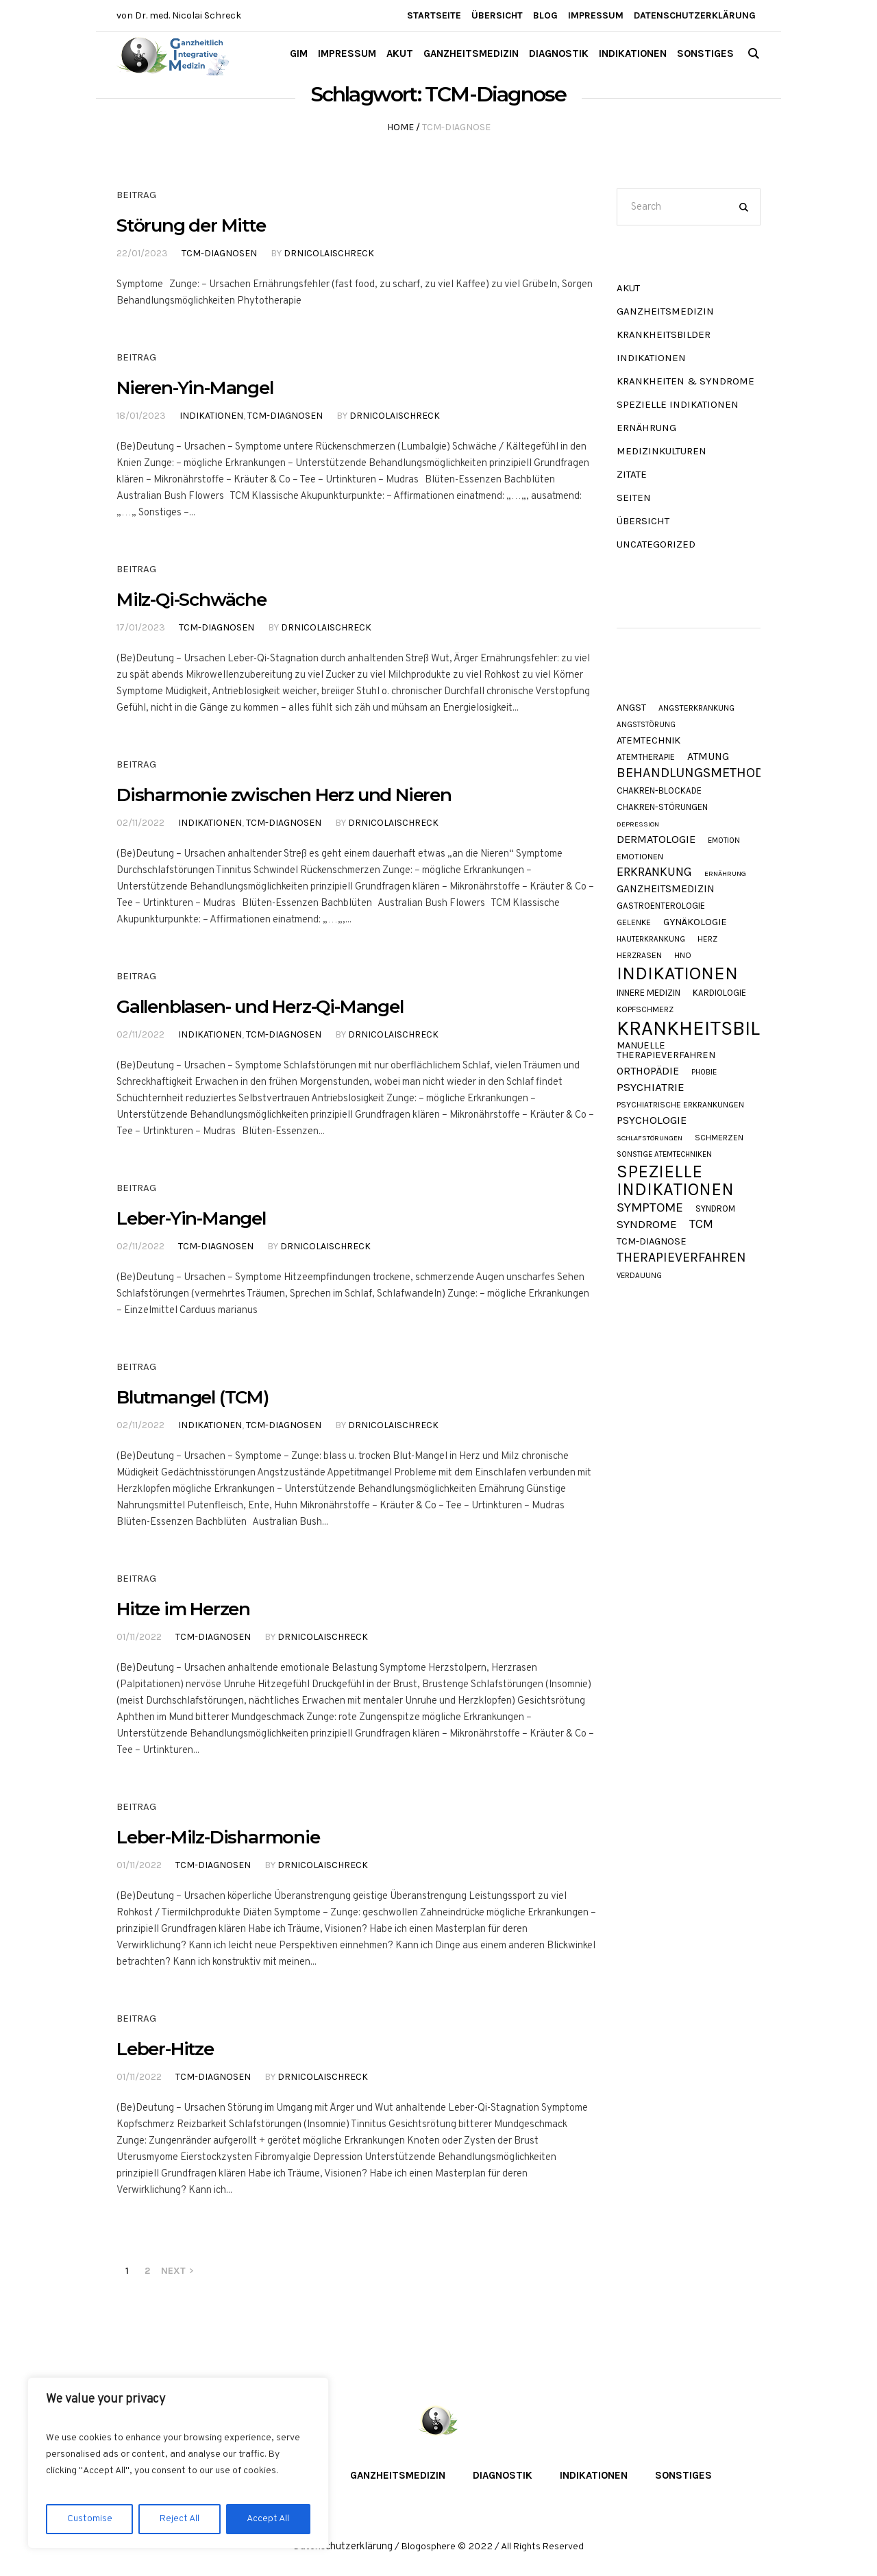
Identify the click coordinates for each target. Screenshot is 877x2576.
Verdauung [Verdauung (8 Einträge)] (639, 1275)
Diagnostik (502, 2475)
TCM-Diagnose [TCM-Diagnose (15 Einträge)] (652, 1242)
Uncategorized (656, 544)
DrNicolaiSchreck (329, 253)
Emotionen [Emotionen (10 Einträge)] (640, 856)
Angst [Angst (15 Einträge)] (631, 708)
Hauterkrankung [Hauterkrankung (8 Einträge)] (651, 939)
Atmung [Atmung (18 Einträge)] (708, 757)
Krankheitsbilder (664, 334)
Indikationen (211, 415)
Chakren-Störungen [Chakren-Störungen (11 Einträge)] (662, 806)
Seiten (634, 497)
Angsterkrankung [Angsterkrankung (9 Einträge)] (696, 708)
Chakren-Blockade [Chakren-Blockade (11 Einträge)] (659, 790)
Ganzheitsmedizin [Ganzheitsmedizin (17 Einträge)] (666, 889)
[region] (178, 2463)
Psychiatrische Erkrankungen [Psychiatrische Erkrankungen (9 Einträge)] (680, 1105)
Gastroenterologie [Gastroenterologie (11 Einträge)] (661, 905)
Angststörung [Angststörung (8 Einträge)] (646, 724)
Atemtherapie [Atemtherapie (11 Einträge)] (646, 756)
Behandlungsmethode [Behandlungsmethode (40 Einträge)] (694, 773)
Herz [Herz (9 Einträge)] (707, 939)
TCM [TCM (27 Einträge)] (701, 1224)
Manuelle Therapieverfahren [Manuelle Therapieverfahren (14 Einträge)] (666, 1051)
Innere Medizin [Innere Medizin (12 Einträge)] (648, 992)
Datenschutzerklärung (343, 2546)
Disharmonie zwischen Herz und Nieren (284, 795)
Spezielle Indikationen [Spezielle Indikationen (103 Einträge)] (675, 1180)
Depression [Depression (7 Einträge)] (638, 825)
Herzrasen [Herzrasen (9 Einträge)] (639, 955)
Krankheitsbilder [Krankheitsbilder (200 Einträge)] (707, 1028)
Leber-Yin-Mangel (191, 1218)
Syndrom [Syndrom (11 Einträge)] (715, 1208)
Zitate (632, 474)
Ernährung (646, 427)
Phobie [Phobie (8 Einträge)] (704, 1072)
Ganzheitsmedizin (665, 311)
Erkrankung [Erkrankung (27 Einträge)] (654, 872)
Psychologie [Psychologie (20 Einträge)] (652, 1120)
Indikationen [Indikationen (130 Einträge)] (677, 973)
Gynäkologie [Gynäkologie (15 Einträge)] (695, 923)
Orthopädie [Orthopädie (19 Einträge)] (648, 1071)
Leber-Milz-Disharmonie (218, 1837)
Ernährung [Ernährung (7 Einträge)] (725, 874)
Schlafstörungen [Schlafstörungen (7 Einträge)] (649, 1138)
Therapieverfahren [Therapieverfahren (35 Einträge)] (681, 1257)
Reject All (179, 2519)
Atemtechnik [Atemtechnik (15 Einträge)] (648, 741)
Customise (89, 2519)
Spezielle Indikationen (678, 404)
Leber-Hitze (165, 2049)
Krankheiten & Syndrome (685, 381)
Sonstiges (683, 2475)
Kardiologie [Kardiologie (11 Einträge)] (719, 992)
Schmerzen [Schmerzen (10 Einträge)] (719, 1137)
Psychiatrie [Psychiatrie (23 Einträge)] (650, 1087)
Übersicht (643, 521)
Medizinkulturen (661, 451)
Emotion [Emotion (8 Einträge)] (724, 840)
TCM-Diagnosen (219, 253)
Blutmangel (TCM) (192, 1397)
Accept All (268, 2519)
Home (400, 127)
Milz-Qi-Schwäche (191, 600)
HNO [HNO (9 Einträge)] (682, 955)
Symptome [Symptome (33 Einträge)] (650, 1207)
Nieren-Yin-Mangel (194, 388)
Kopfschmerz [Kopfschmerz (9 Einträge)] (645, 1009)
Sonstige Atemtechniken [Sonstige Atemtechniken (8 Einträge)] (664, 1154)
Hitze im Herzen (183, 1609)
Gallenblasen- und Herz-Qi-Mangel (260, 1007)
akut (628, 288)
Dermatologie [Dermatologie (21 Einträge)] (656, 840)
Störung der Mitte (191, 225)
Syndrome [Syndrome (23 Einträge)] (647, 1224)
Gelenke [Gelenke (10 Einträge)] (634, 922)
